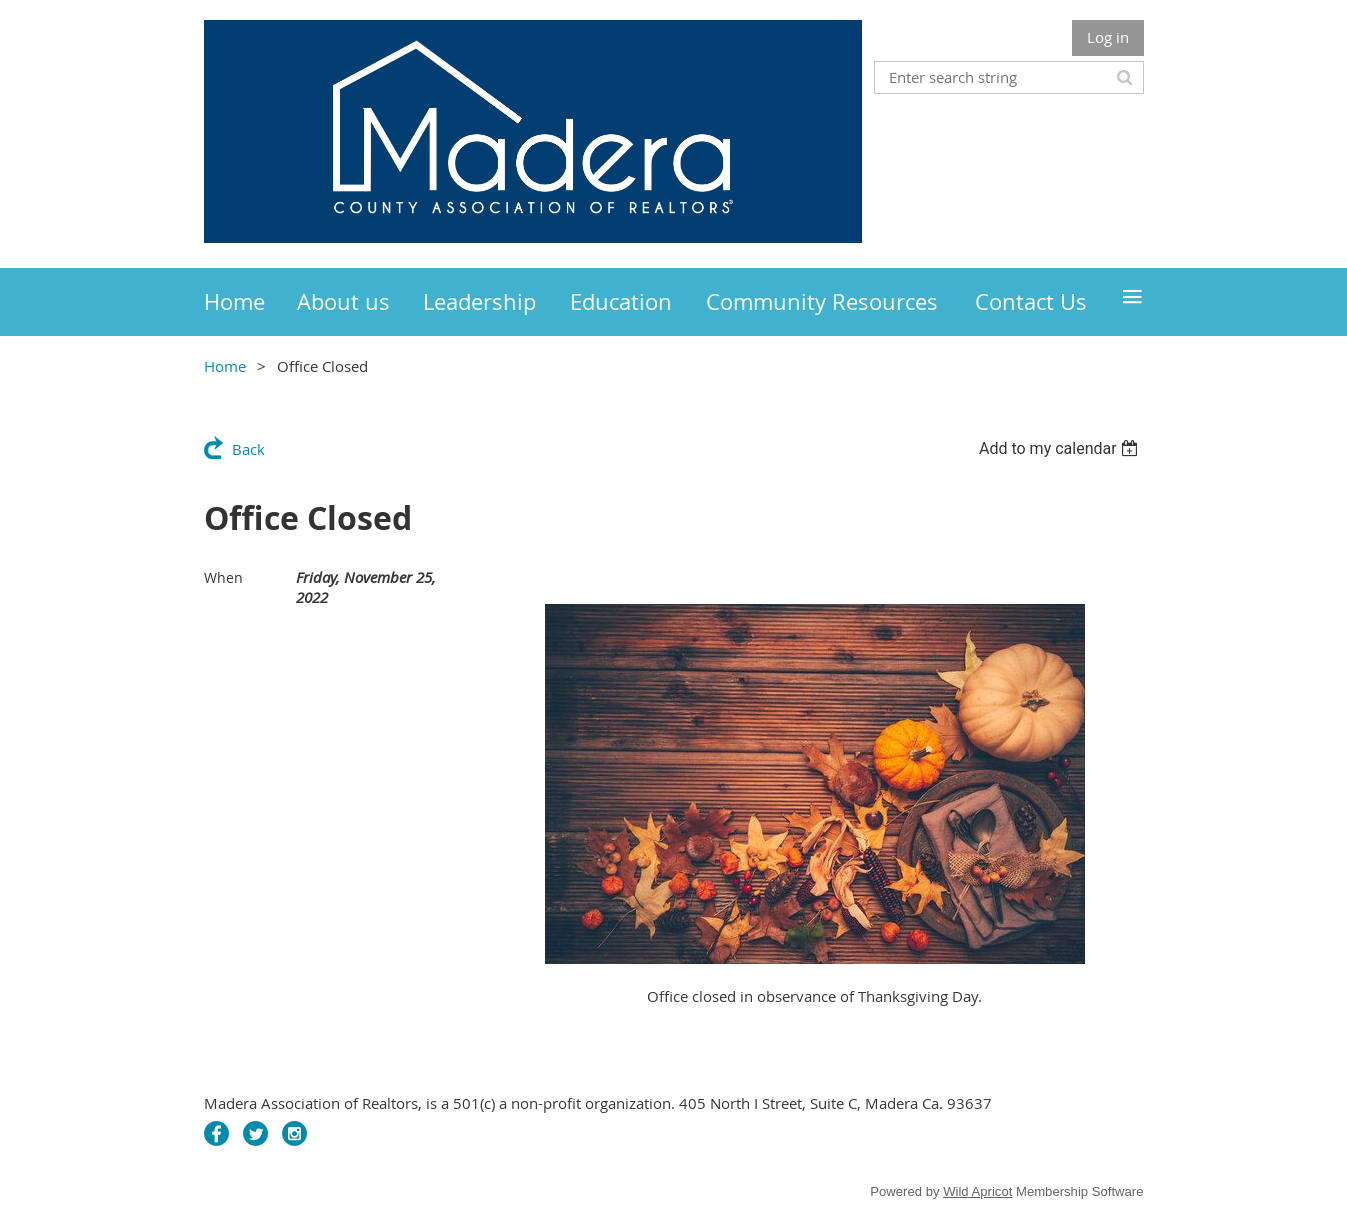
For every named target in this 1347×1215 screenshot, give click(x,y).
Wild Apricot (977, 1191)
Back (248, 449)
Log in (1108, 37)
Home (225, 366)
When (223, 577)
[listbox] (1061, 448)
